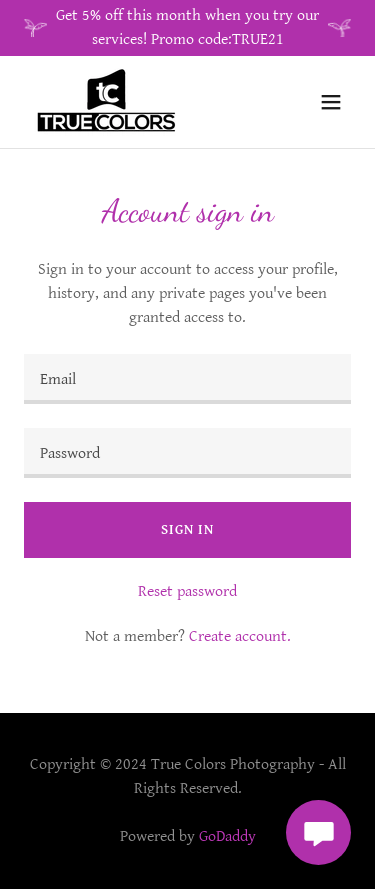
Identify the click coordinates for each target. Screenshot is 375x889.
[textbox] (187, 379)
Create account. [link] (240, 636)
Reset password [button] (187, 591)
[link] (108, 102)
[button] (331, 102)
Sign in (187, 530)
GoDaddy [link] (227, 836)
